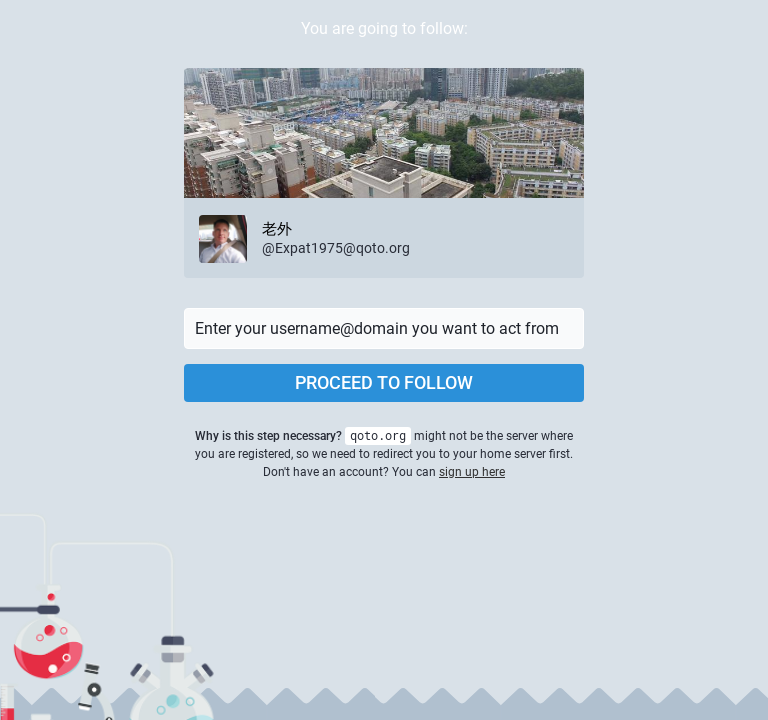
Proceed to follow (384, 382)
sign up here (472, 472)
